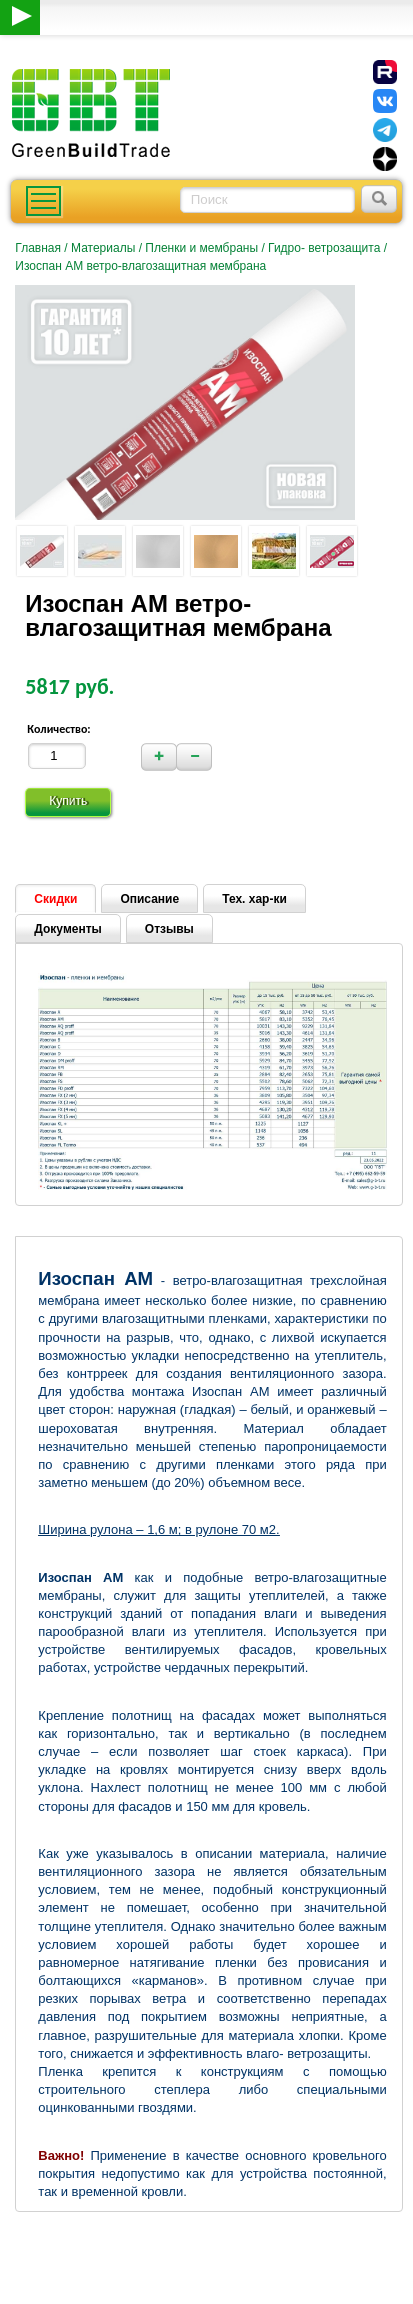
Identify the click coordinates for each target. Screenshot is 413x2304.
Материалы (103, 248)
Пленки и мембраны (201, 248)
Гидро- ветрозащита (324, 248)
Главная (38, 248)
